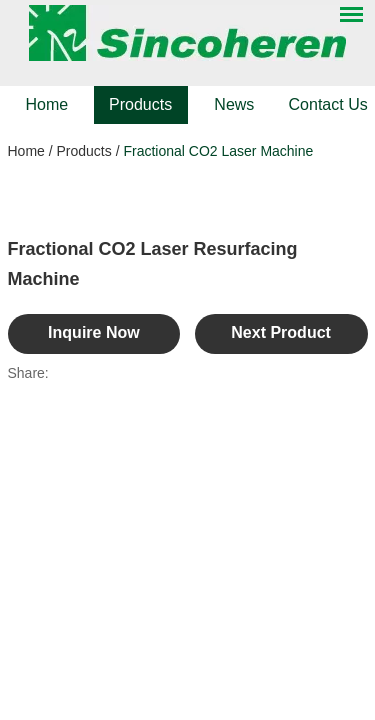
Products (140, 104)
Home (47, 104)
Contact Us (328, 104)
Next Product (281, 332)
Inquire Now (94, 332)
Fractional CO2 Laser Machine (218, 151)
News (234, 104)
